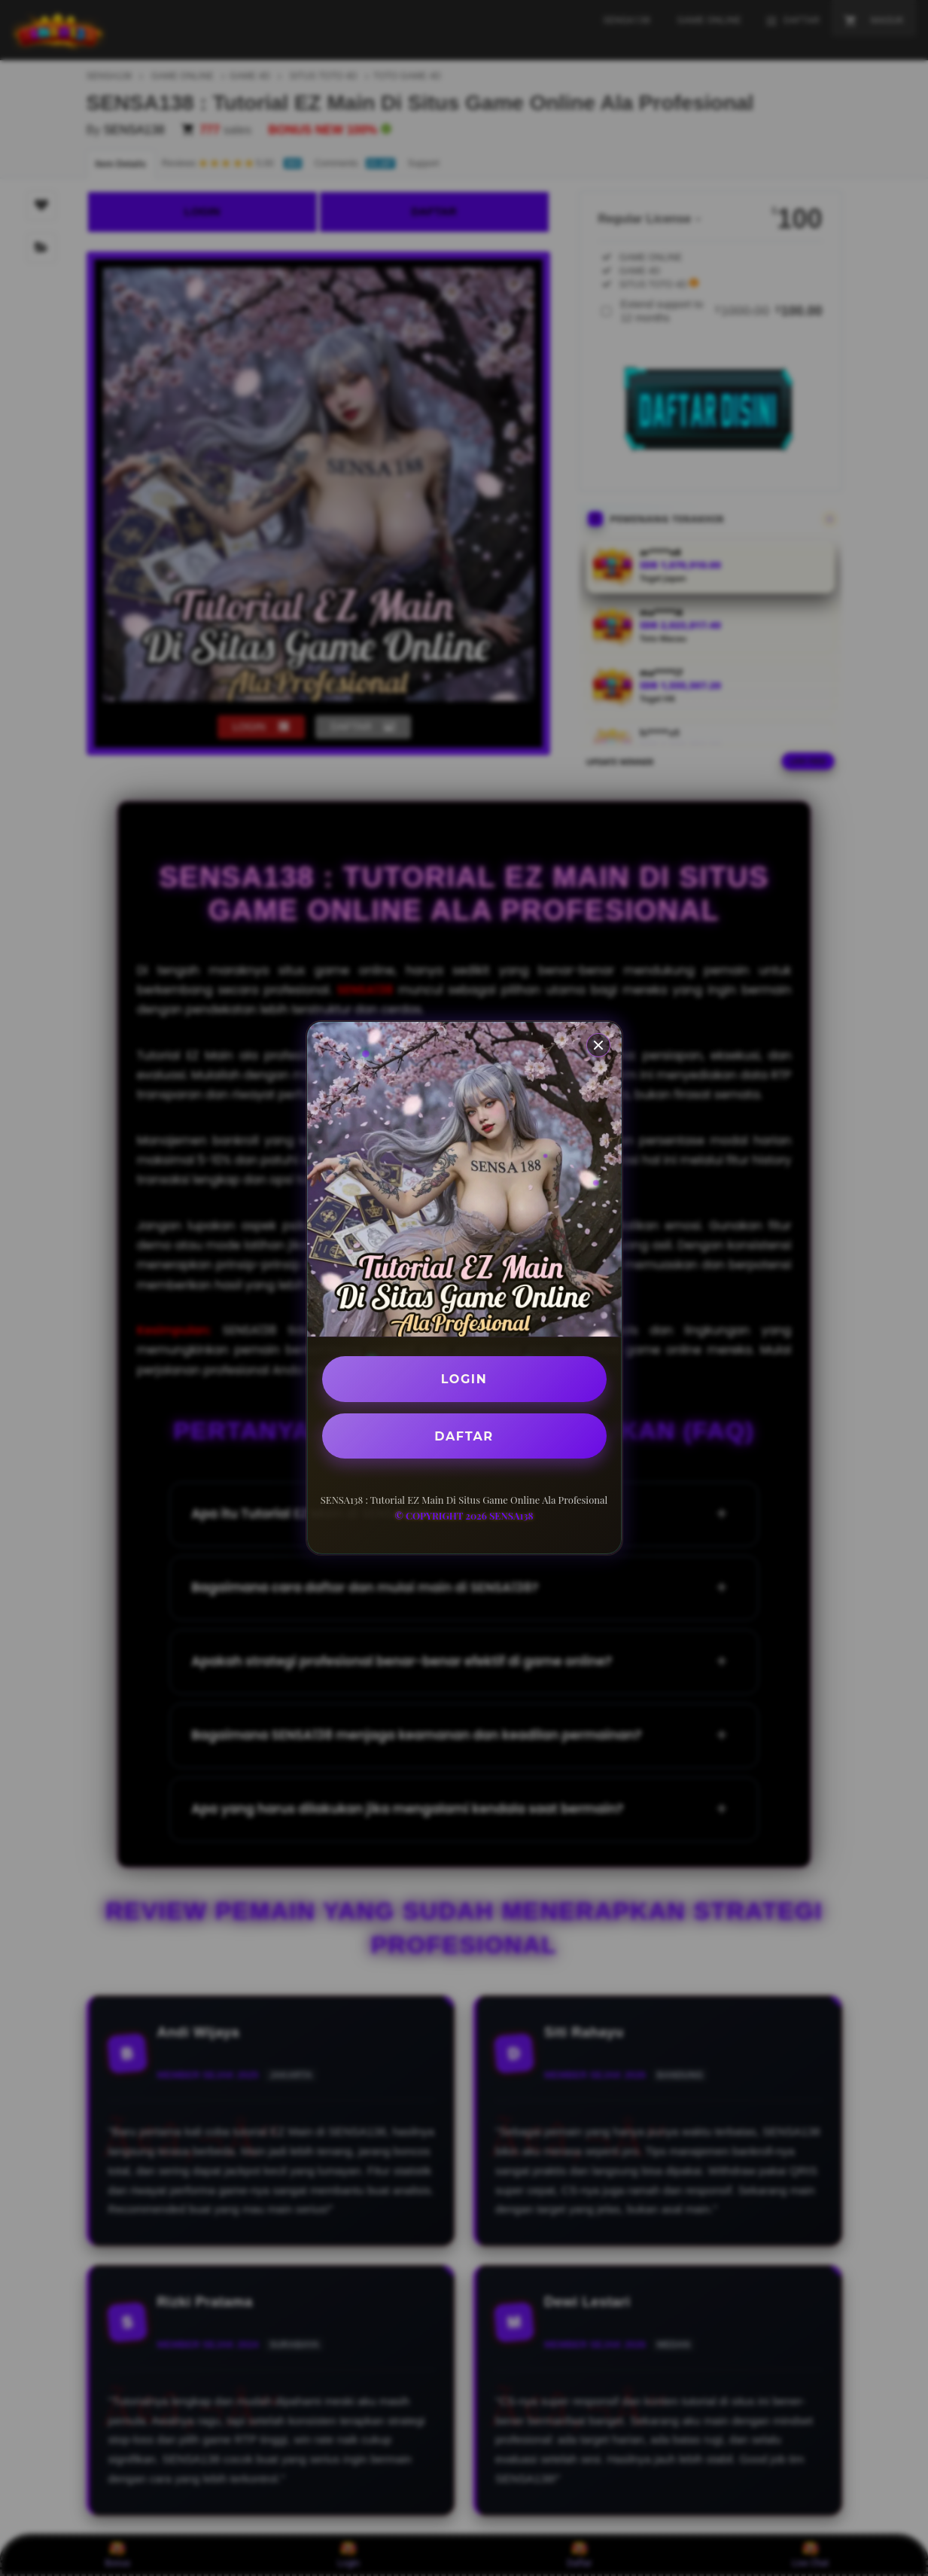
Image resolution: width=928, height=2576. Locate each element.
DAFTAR (464, 1435)
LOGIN (464, 1379)
